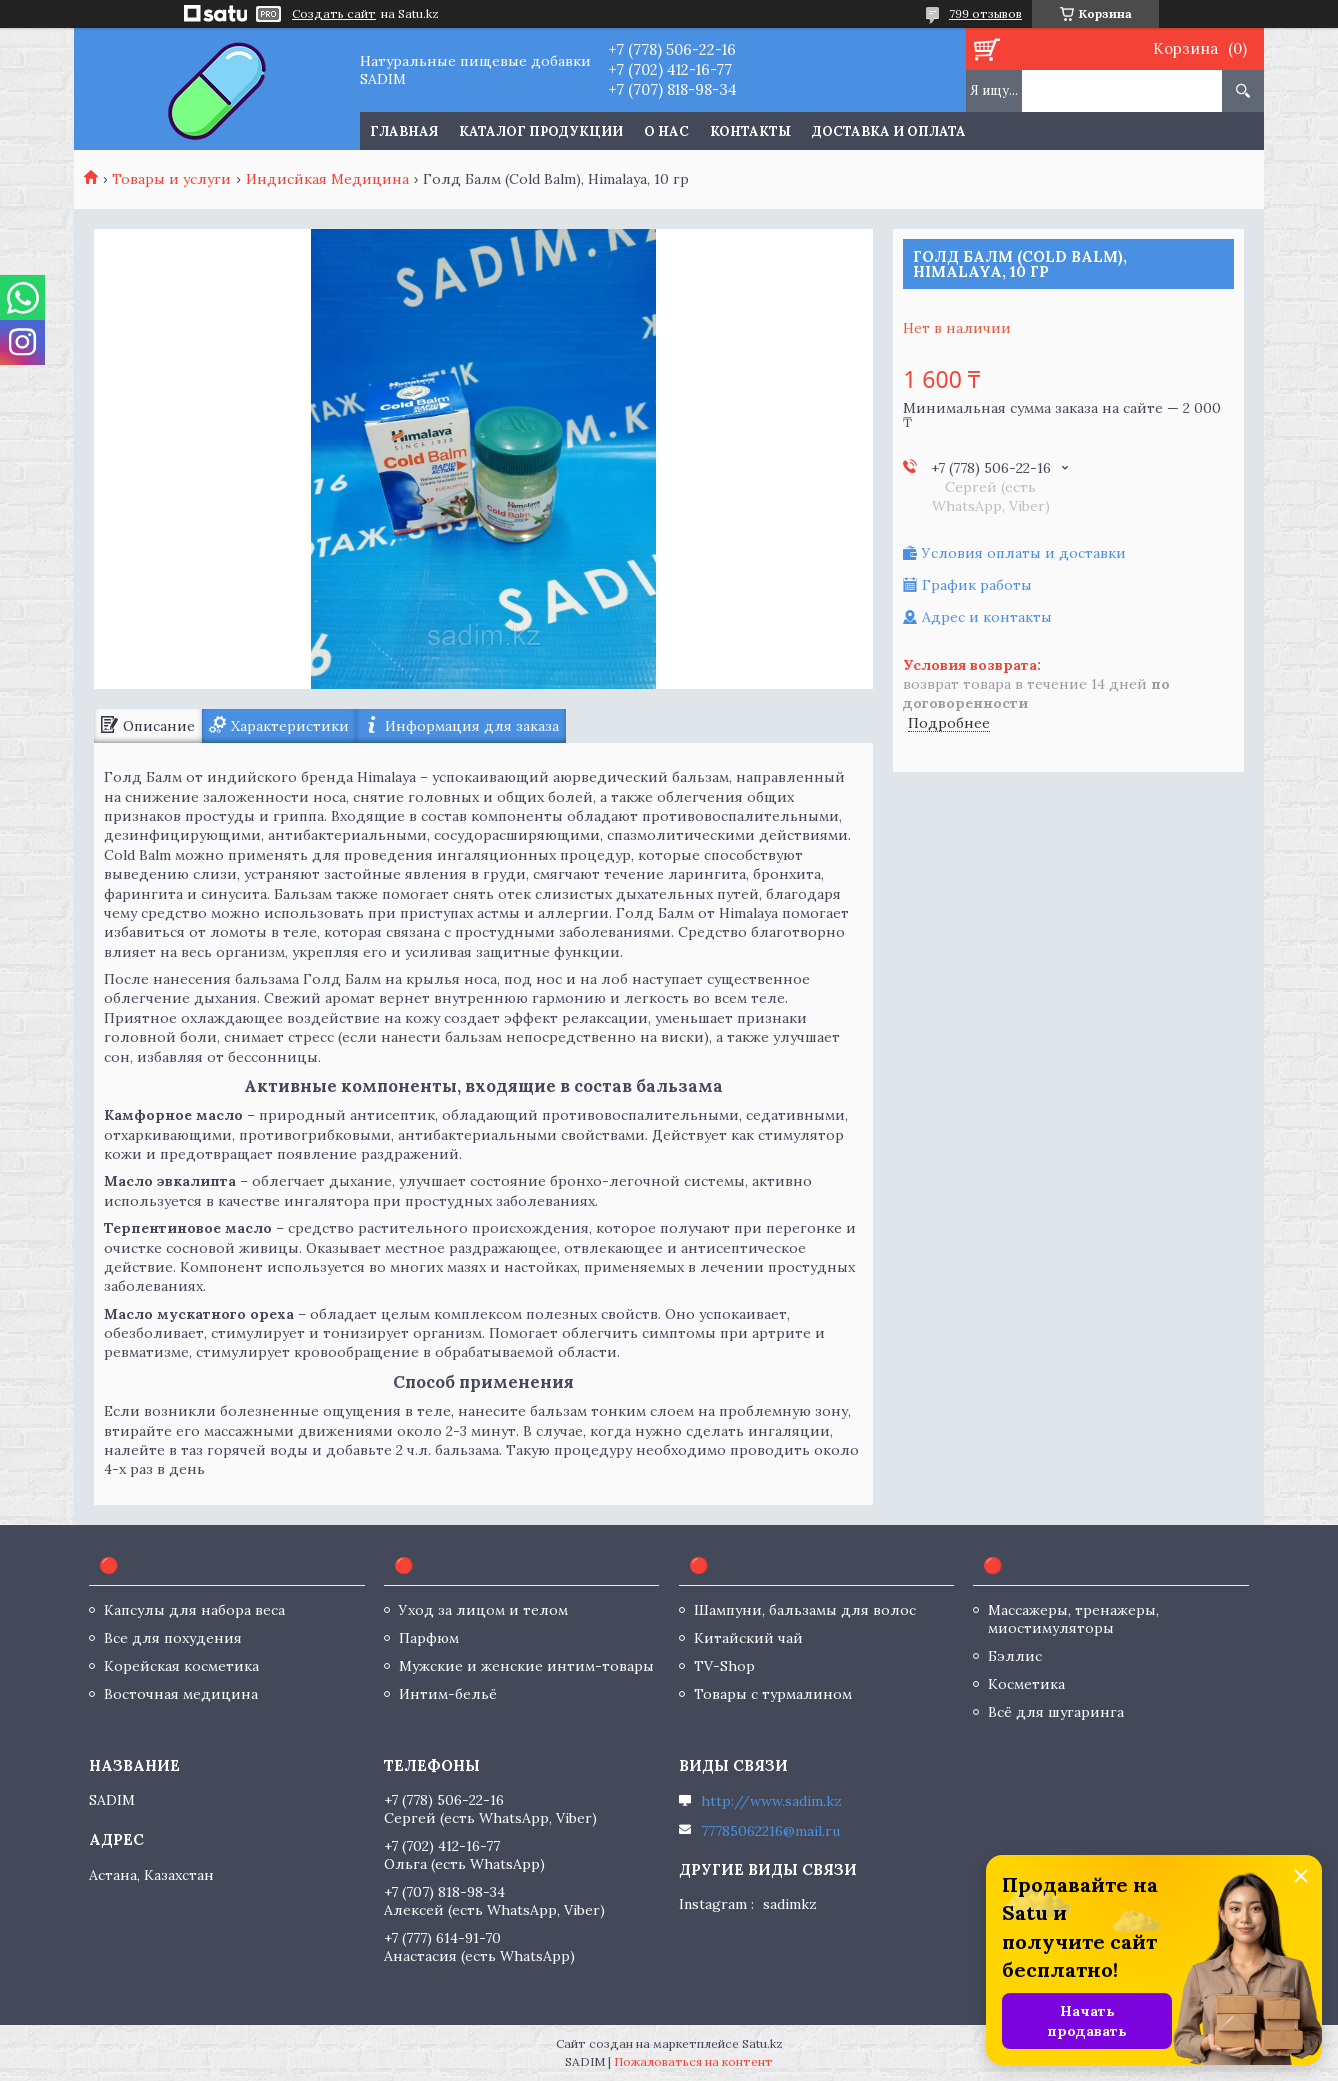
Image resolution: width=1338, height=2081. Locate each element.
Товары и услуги (171, 179)
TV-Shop (724, 1666)
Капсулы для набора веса (194, 1610)
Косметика (1026, 1684)
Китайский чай (748, 1638)
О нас (666, 131)
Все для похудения (173, 1638)
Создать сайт (334, 14)
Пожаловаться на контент (693, 2061)
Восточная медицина (181, 1694)
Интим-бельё (448, 1694)
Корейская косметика (181, 1666)
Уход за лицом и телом (483, 1610)
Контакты (750, 131)
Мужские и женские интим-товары (526, 1666)
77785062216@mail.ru (770, 1831)
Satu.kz (762, 2043)
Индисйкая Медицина (327, 179)
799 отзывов (985, 13)
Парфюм (429, 1638)
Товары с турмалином (773, 1694)
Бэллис (1015, 1656)
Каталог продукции (541, 131)
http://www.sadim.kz (771, 1801)
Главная (404, 131)
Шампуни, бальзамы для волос (805, 1610)
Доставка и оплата (889, 131)
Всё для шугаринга (1056, 1712)
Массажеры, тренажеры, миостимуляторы (1073, 1619)
